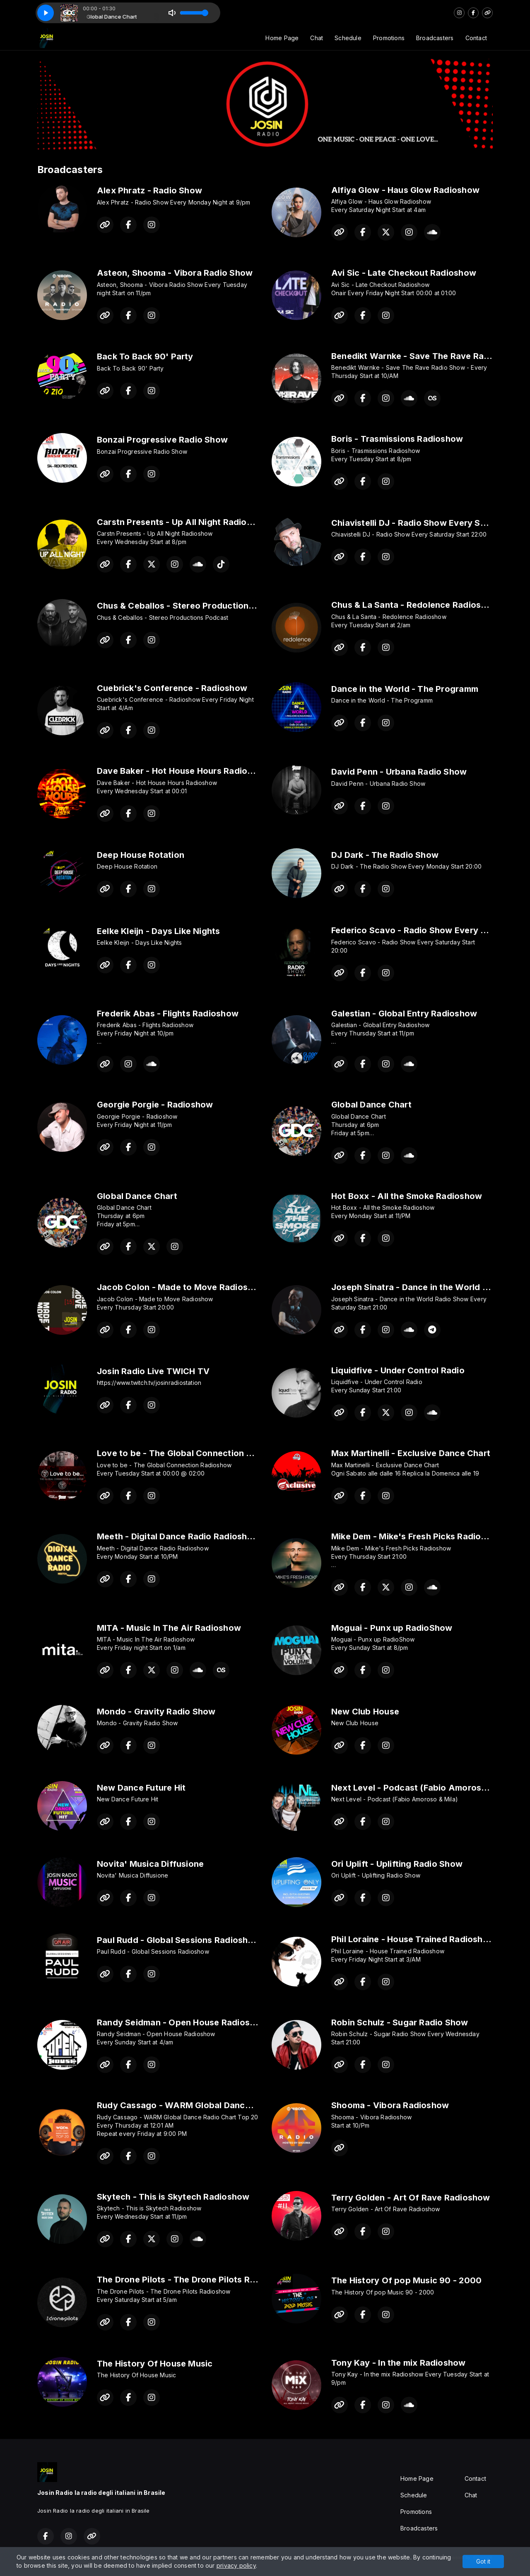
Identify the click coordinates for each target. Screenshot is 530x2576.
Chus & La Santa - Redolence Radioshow (415, 605)
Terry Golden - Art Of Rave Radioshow (410, 2198)
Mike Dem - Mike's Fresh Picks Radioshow (417, 1536)
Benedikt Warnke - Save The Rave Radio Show (426, 356)
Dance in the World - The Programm (404, 689)
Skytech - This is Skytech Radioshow (173, 2197)
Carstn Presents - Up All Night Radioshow (183, 522)
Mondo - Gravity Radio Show (156, 1712)
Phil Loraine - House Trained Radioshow (413, 1939)
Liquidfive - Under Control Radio (398, 1370)
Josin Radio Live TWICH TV (153, 1371)
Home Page (282, 37)
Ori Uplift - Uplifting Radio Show (397, 1864)
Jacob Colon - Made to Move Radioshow (181, 1287)
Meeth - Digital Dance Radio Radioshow (178, 1536)
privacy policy (236, 2565)
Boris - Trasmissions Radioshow (397, 439)
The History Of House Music (154, 2364)
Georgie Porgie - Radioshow (155, 1105)
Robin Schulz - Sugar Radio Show (399, 2022)
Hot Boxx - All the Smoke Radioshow (406, 1196)
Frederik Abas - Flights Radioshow (167, 1013)
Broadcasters (435, 37)
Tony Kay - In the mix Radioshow (398, 2363)
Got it (483, 2561)
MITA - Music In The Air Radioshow (169, 1628)
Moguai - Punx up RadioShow (391, 1628)
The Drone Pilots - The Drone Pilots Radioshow (193, 2280)
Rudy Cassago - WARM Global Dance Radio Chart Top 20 (214, 2105)
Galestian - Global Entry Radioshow (404, 1013)
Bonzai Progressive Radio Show (162, 440)
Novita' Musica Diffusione (150, 1864)
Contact (476, 37)
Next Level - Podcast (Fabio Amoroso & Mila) (424, 1788)
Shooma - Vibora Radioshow (390, 2105)
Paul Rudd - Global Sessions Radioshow (178, 1940)
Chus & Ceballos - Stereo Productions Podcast (193, 606)
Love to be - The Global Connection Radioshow (194, 1453)
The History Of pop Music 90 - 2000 (406, 2280)
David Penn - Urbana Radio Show (399, 772)
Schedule (348, 37)
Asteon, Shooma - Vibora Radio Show (175, 273)
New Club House (365, 1712)
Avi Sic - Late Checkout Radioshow (403, 273)
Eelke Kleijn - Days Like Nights (158, 931)
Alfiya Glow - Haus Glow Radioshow (405, 190)
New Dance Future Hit (141, 1788)
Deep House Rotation (140, 855)
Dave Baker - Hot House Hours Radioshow (183, 771)
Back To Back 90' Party (145, 356)
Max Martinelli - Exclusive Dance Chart (410, 1453)
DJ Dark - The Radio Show (384, 855)
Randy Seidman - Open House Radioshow (182, 2022)
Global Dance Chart (371, 1105)
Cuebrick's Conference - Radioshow (172, 688)
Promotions (389, 37)
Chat (316, 37)
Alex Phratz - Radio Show (149, 190)
